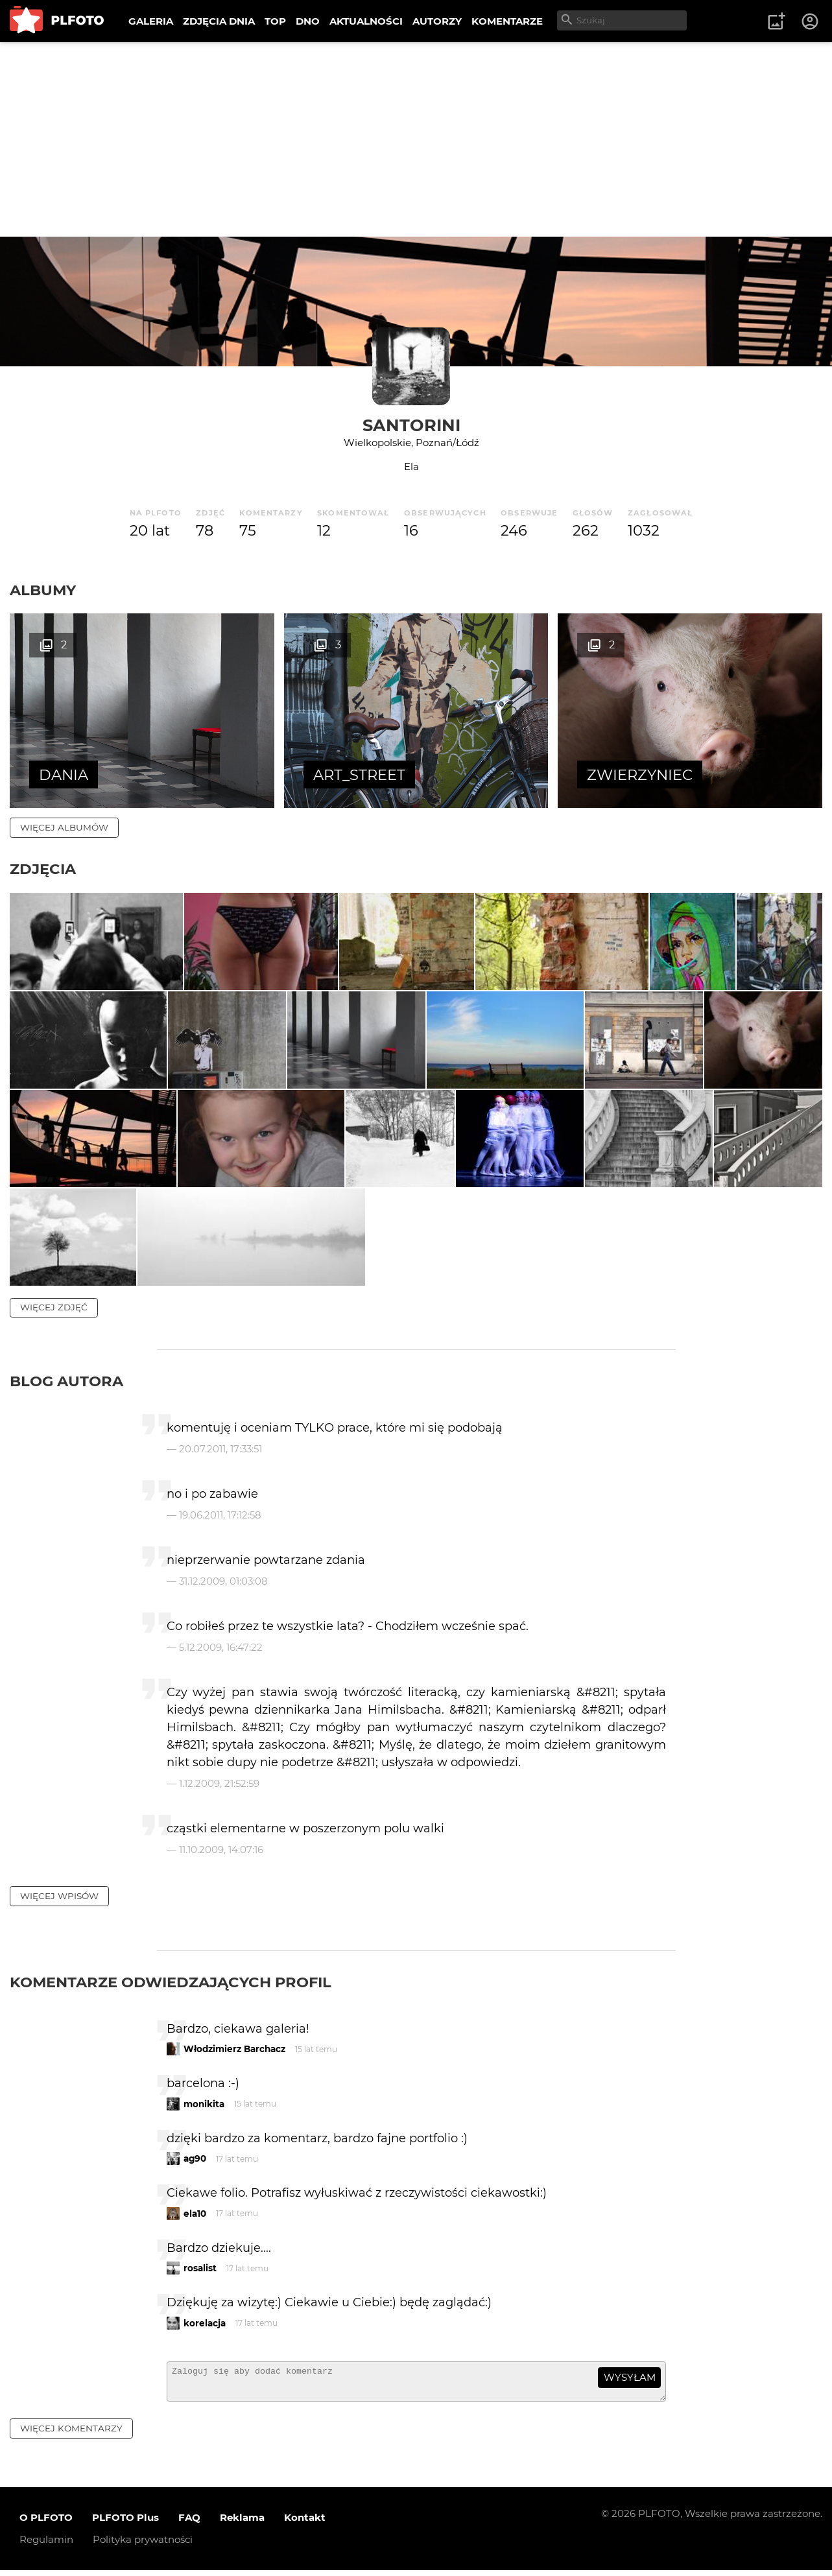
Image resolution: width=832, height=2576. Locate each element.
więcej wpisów (59, 1896)
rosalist (200, 2268)
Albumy (43, 590)
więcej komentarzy (71, 2434)
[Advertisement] (416, 139)
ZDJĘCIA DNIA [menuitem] (219, 21)
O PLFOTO (46, 2523)
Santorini (411, 425)
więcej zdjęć (54, 1307)
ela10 (195, 2213)
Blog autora (66, 1381)
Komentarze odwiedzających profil (170, 1982)
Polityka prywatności (143, 2545)
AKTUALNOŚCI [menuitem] (366, 21)
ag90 (195, 2158)
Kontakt (305, 2523)
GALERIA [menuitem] (150, 21)
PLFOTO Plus (125, 2523)
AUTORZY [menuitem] (437, 21)
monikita (204, 2104)
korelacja (205, 2323)
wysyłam (630, 2377)
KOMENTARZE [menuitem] (507, 21)
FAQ (189, 2523)
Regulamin (46, 2545)
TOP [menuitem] (275, 21)
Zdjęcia (43, 869)
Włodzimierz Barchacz (234, 2049)
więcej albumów (64, 827)
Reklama (242, 2523)
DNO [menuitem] (308, 21)
